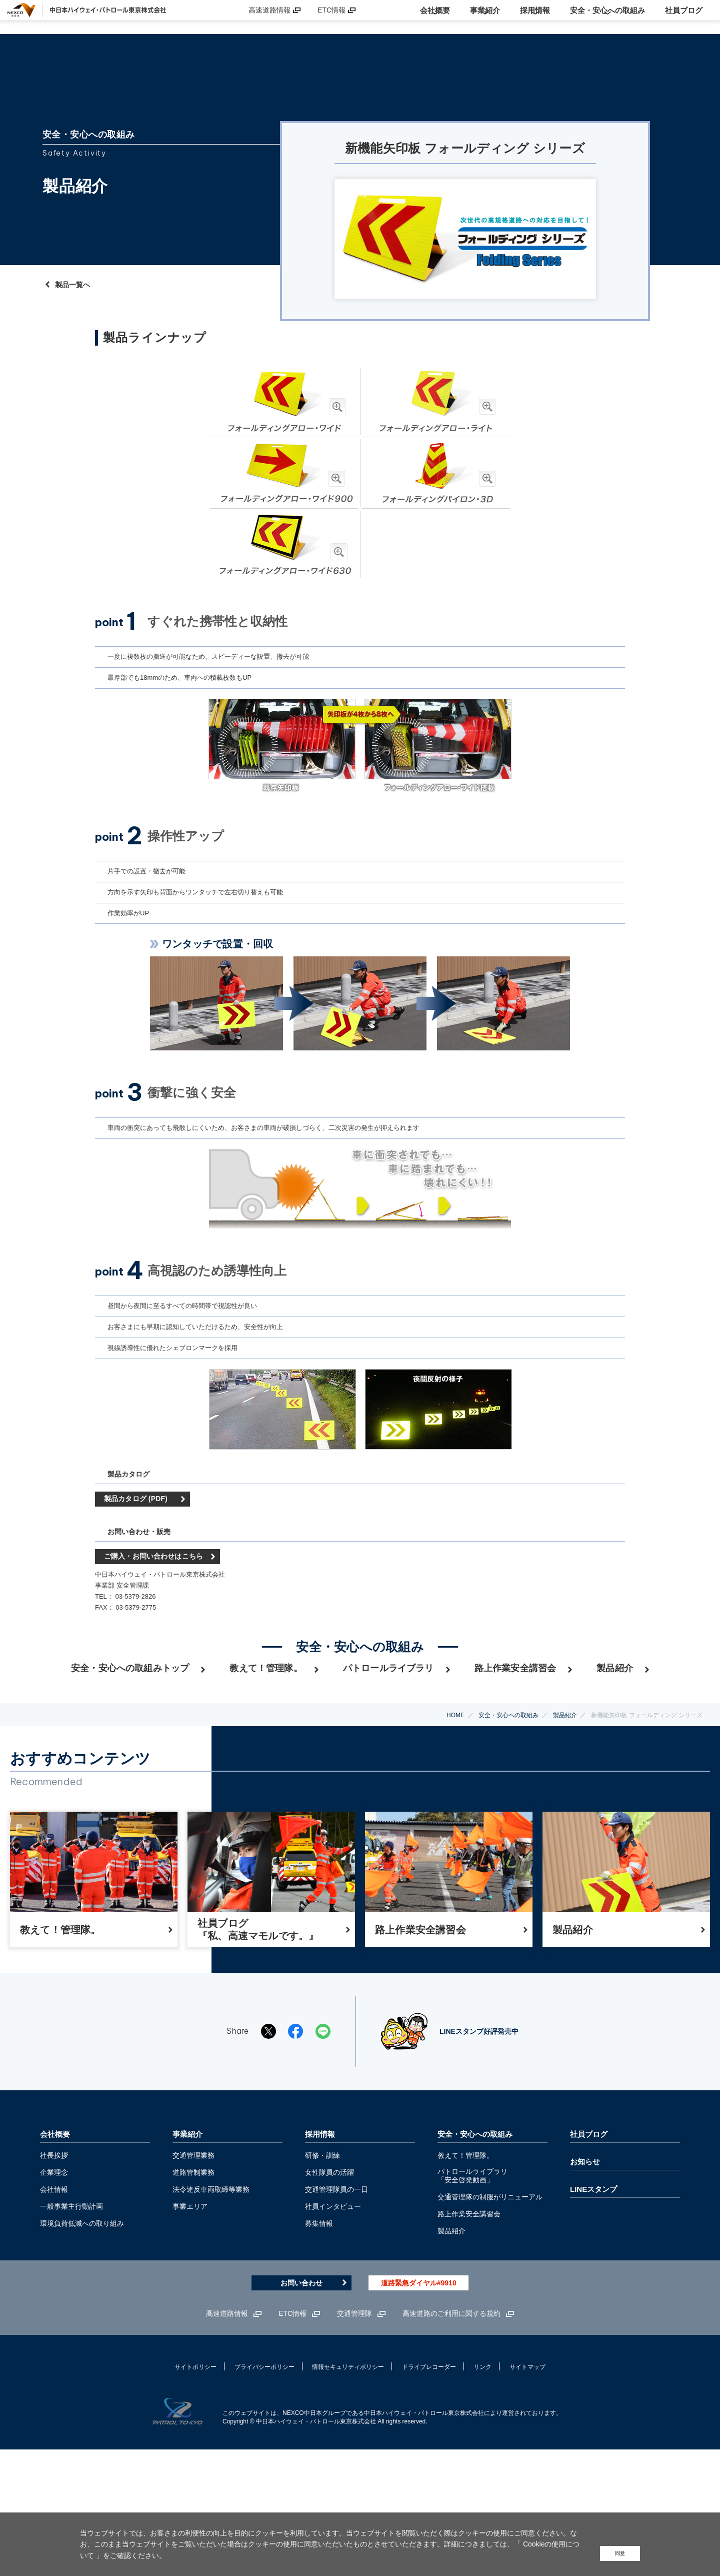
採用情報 (320, 2255)
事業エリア (190, 2327)
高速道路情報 (269, 17)
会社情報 (54, 2310)
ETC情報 (332, 17)
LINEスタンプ (593, 2310)
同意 (618, 2552)
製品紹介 (614, 1771)
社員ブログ (589, 2255)
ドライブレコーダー (429, 2488)
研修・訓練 (322, 2276)
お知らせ (585, 2282)
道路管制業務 (193, 2293)
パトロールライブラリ (388, 1771)
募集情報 (319, 2344)
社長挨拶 (54, 2276)
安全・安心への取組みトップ (130, 1771)
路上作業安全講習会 (515, 1771)
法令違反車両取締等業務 (211, 2310)
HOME (455, 1806)
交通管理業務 (193, 2276)
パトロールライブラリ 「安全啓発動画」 (473, 2296)
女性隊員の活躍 (329, 2293)
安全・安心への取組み (508, 1806)
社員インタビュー (333, 2327)
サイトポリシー (195, 2488)
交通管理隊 (354, 2434)
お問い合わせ (301, 2404)
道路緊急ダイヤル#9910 (418, 2404)
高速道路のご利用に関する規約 (451, 2434)
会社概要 (55, 2255)
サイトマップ (528, 2488)
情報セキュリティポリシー (348, 2488)
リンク (483, 2488)
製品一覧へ (72, 279)
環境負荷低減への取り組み (82, 2344)
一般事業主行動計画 (71, 2327)
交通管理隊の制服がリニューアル (490, 2317)
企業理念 (54, 2293)
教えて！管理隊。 (266, 1771)
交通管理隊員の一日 (336, 2310)
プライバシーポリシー (264, 2488)
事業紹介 (187, 2255)
